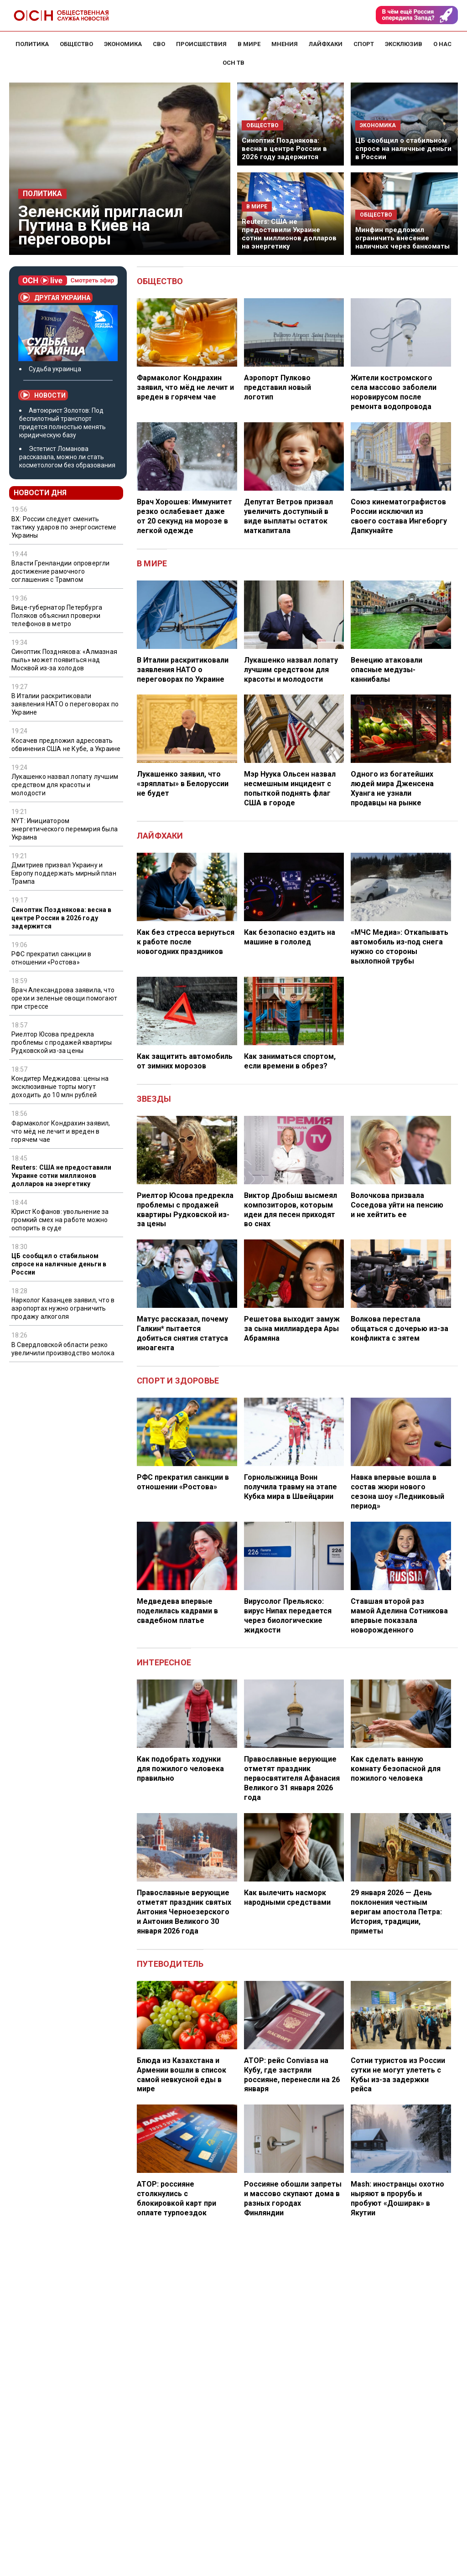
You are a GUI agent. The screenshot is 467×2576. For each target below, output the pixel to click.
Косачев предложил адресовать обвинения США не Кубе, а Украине (65, 744)
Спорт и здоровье (178, 1380)
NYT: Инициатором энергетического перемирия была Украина (64, 829)
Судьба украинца (55, 369)
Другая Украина (55, 297)
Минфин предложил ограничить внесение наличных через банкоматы (402, 238)
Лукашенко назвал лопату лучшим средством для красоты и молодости (64, 785)
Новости (43, 394)
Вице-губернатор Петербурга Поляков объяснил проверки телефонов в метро (56, 615)
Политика (42, 194)
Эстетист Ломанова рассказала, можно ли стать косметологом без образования (67, 457)
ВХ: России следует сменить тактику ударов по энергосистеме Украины (63, 527)
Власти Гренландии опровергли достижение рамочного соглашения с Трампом (60, 571)
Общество (160, 281)
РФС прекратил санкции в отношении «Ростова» (51, 958)
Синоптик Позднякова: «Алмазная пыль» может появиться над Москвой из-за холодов (64, 660)
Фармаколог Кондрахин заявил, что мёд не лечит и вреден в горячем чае (60, 1131)
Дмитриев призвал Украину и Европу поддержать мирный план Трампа (63, 873)
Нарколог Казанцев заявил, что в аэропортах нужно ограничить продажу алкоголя (62, 1308)
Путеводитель (170, 1964)
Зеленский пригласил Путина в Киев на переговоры (100, 225)
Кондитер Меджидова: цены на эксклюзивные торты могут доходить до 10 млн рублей (60, 1087)
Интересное (164, 1662)
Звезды (154, 1099)
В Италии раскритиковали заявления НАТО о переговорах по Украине (65, 704)
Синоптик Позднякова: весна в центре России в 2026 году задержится (284, 148)
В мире (152, 563)
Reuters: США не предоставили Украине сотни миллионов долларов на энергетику (289, 234)
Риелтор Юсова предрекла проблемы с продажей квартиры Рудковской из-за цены (61, 1042)
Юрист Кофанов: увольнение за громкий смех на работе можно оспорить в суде (60, 1220)
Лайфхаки (160, 835)
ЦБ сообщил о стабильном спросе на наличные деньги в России (403, 148)
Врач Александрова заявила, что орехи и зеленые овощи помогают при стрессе (64, 998)
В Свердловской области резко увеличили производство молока (62, 1349)
